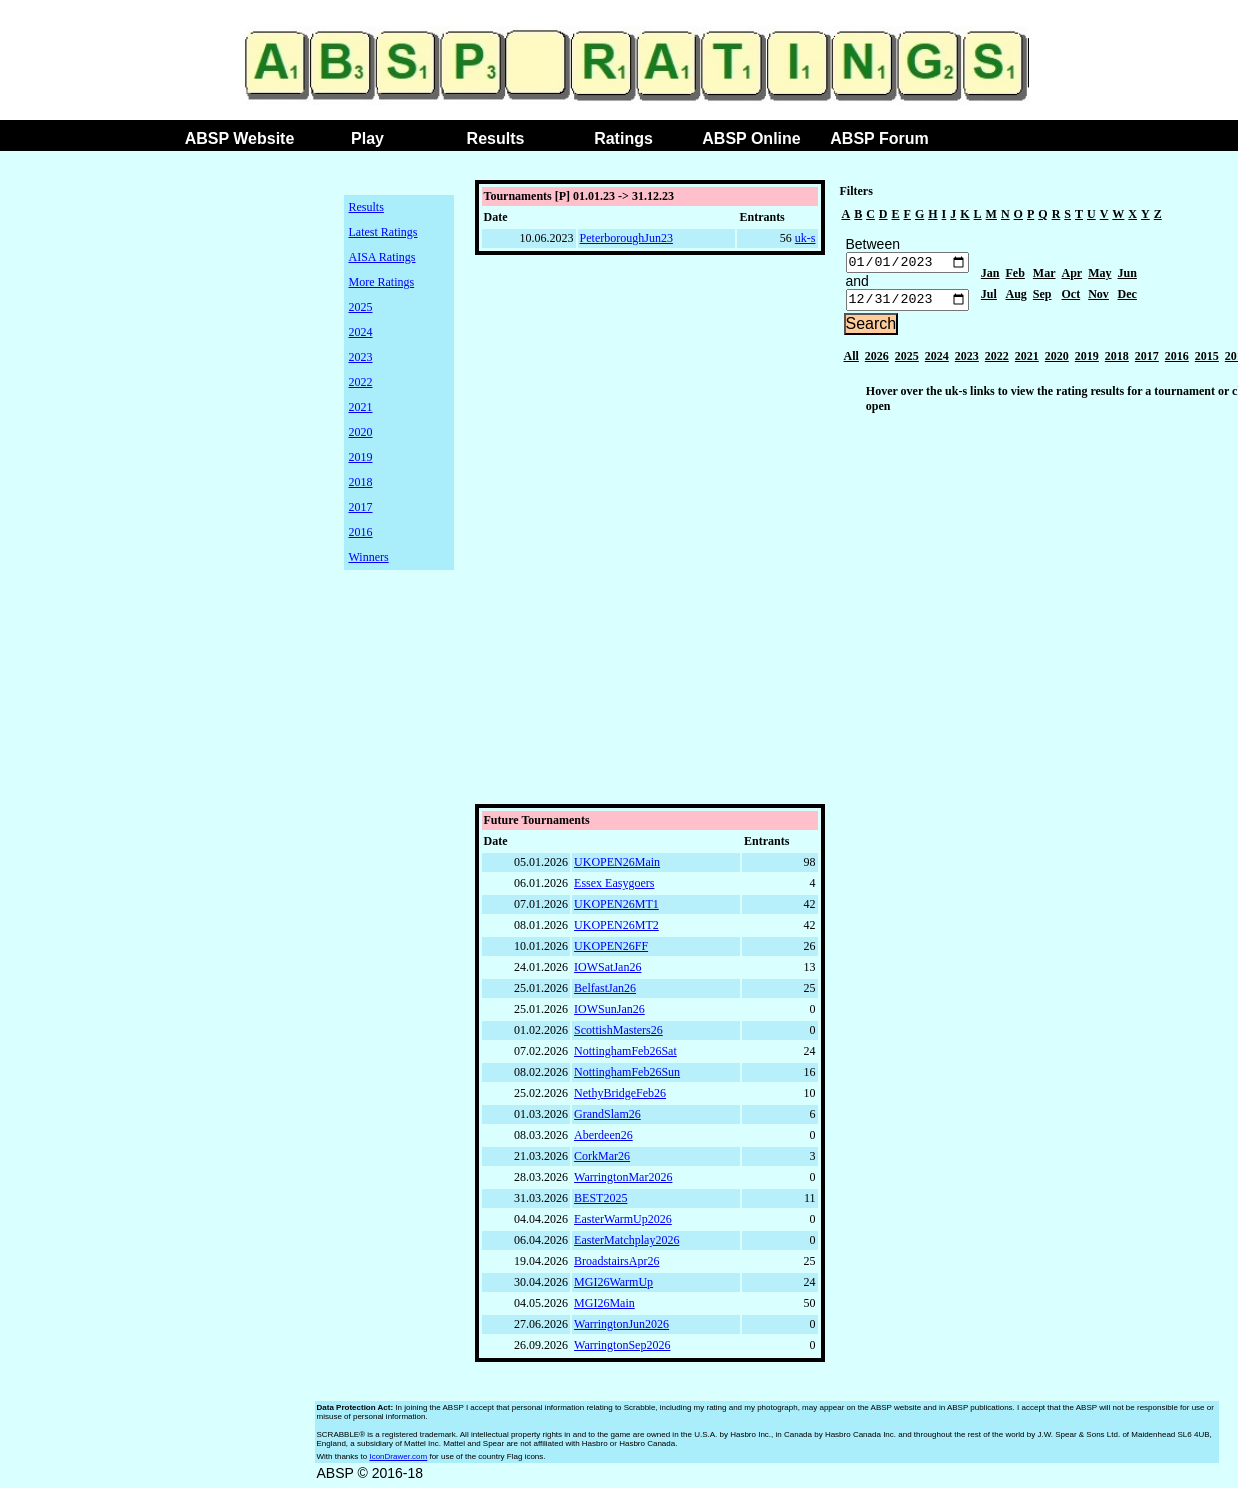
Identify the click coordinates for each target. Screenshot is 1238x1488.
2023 (361, 357)
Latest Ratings (383, 232)
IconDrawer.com (398, 1461)
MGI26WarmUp (613, 1287)
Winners (369, 557)
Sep (1042, 297)
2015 (1207, 361)
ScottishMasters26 (618, 1035)
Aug (1016, 297)
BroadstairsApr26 (616, 1266)
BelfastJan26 (605, 993)
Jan (990, 276)
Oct (1071, 297)
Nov (1098, 297)
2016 (361, 532)
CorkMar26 (602, 1161)
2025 (361, 307)
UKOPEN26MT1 (616, 909)
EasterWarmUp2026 (623, 1224)
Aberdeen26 (603, 1140)
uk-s (805, 238)
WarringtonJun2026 (621, 1329)
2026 (877, 361)
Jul (989, 297)
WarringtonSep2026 (622, 1350)
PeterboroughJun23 (626, 238)
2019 (361, 457)
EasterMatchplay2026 (626, 1245)
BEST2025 (600, 1203)
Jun (1127, 276)
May (1099, 276)
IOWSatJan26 (607, 972)
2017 (361, 507)
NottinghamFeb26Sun (627, 1077)
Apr (1072, 276)
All (851, 361)
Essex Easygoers (614, 888)
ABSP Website (240, 138)
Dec (1127, 297)
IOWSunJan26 (609, 1014)
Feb (1015, 276)
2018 (361, 482)
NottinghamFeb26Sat (625, 1056)
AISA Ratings (382, 257)
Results (496, 138)
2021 (361, 407)
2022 (361, 382)
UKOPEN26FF (611, 951)
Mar (1044, 276)
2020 (361, 432)
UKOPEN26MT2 (616, 930)
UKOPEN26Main (617, 867)
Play (367, 138)
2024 (361, 332)
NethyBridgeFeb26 (620, 1098)
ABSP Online (751, 138)
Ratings (623, 138)
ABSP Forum (879, 138)
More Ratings (382, 282)
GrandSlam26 (607, 1119)
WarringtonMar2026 (623, 1182)
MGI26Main (604, 1308)
